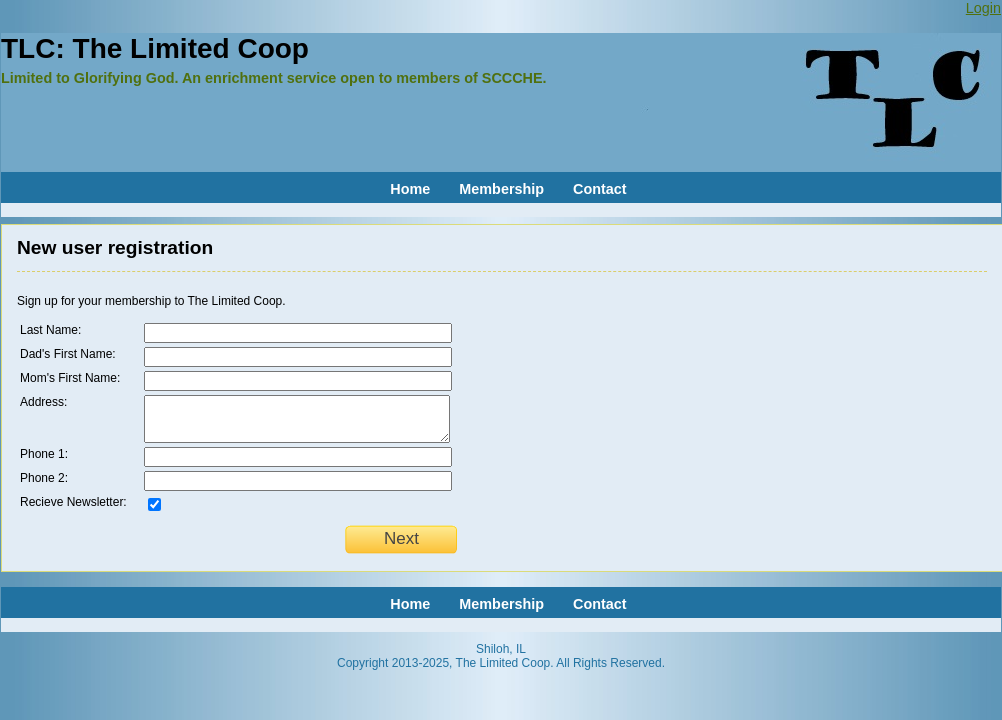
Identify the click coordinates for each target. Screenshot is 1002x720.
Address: (43, 402)
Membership (501, 189)
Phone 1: (44, 454)
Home (410, 189)
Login (983, 8)
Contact (600, 189)
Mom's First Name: (70, 378)
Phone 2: (44, 478)
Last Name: (50, 330)
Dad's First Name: (68, 354)
